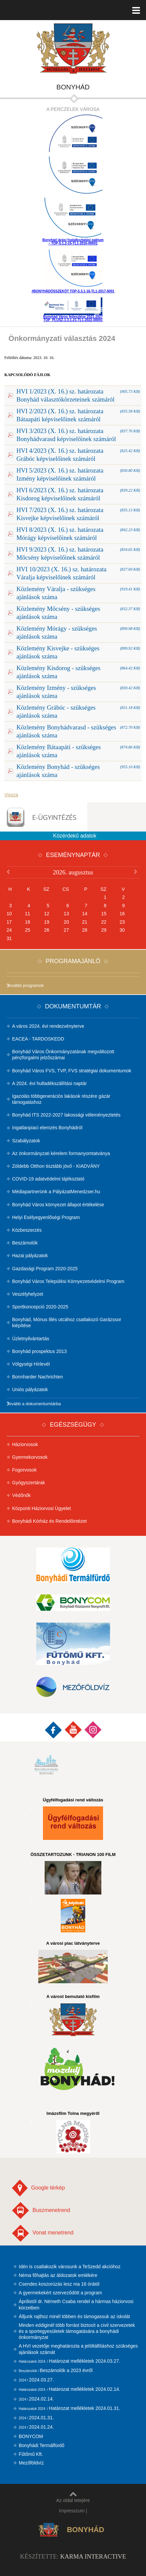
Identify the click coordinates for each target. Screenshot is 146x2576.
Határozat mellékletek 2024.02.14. (69, 2389)
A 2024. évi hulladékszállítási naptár (49, 1083)
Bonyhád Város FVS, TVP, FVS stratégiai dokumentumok (71, 1070)
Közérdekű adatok (74, 836)
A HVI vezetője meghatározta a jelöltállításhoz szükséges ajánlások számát (78, 2349)
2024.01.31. (36, 2417)
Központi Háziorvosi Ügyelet (41, 1508)
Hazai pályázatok (30, 1255)
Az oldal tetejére (73, 2497)
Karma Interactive (93, 2556)
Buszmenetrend (41, 2210)
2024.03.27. (36, 2379)
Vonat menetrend (43, 2233)
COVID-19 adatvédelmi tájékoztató (48, 1179)
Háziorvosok (25, 1444)
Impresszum (72, 2510)
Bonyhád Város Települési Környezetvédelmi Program (68, 1281)
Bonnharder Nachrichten (37, 1376)
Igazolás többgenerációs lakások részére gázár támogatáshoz (61, 1099)
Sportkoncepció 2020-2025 (40, 1306)
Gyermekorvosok (30, 1457)
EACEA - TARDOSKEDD (38, 1039)
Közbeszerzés (27, 1230)
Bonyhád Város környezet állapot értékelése (58, 1204)
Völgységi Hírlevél (31, 1364)
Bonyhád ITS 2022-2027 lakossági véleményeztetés (66, 1115)
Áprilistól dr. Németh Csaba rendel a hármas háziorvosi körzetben (76, 2304)
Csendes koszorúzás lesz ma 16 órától (59, 2284)
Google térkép (38, 2188)
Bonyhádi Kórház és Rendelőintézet (49, 1521)
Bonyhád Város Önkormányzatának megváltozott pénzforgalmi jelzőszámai (63, 1054)
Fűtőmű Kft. (31, 2454)
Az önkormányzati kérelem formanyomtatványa (61, 1153)
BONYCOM (31, 2436)
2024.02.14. (36, 2399)
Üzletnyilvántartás (30, 1338)
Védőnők (21, 1495)
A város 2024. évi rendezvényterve (48, 1026)
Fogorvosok (24, 1470)
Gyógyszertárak (28, 1482)
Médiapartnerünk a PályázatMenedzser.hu (56, 1191)
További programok (25, 985)
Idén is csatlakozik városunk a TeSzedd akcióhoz (69, 2266)
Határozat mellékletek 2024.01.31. (69, 2408)
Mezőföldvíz (31, 2462)
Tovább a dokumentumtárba (34, 1403)
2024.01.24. (36, 2427)
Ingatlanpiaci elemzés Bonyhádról (47, 1127)
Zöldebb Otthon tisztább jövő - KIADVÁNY (56, 1166)
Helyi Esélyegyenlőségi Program (46, 1217)
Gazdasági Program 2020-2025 (45, 1268)
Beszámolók (25, 1242)
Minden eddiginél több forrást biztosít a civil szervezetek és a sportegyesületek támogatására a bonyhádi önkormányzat (77, 2331)
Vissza (11, 794)
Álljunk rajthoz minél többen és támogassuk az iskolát (74, 2316)
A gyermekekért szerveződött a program (60, 2292)
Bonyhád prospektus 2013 (39, 1351)
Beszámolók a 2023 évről (56, 2370)
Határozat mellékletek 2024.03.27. (69, 2361)
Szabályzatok (26, 1140)
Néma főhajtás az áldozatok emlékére (58, 2275)
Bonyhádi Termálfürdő (41, 2445)
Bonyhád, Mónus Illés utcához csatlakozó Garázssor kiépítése (66, 1322)
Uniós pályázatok (30, 1389)
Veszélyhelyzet (27, 1294)
